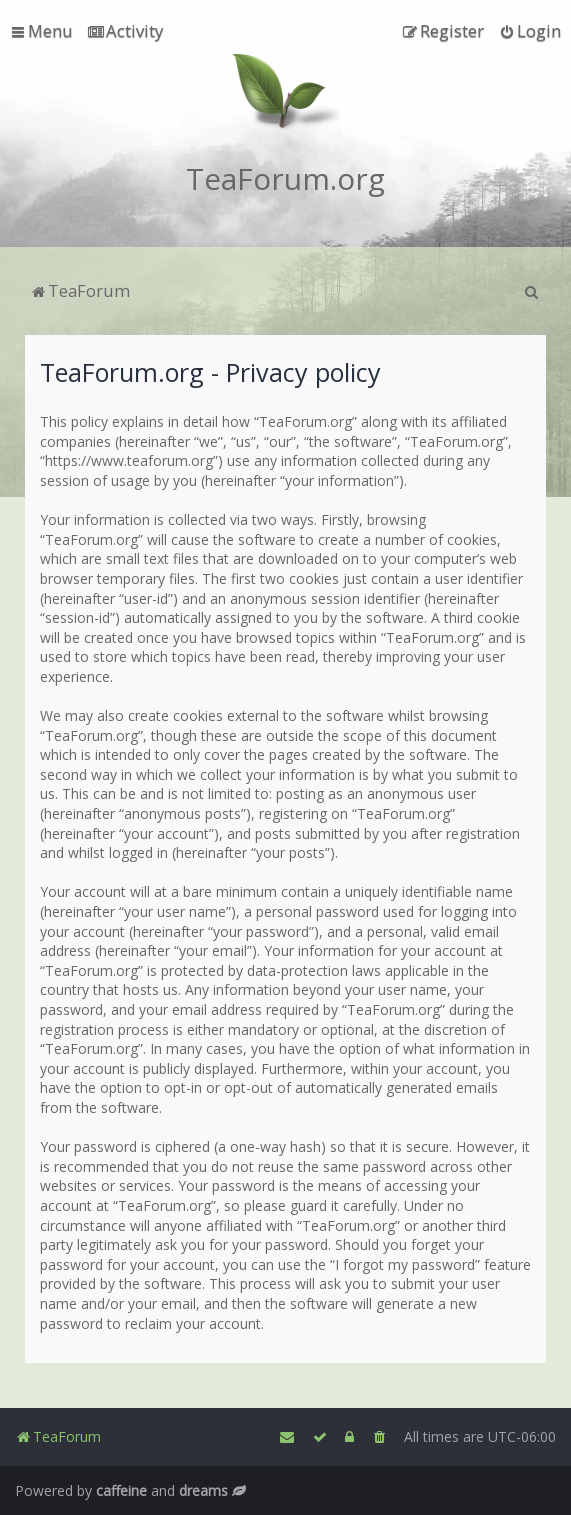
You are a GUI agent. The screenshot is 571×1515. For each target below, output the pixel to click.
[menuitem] (125, 31)
